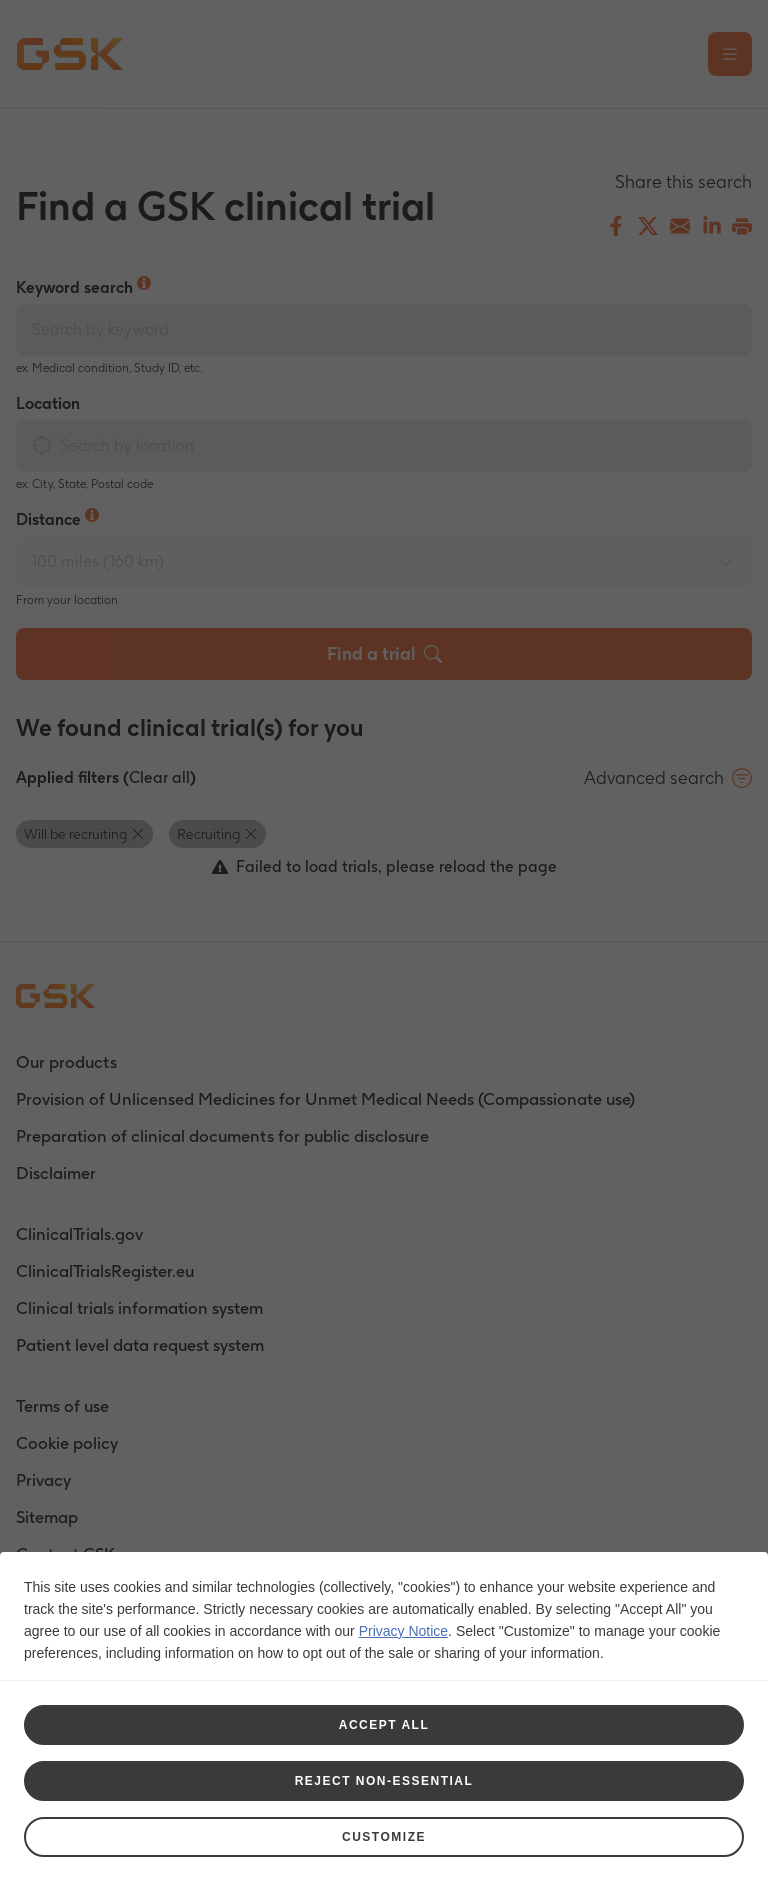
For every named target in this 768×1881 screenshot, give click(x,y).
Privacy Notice (404, 1627)
